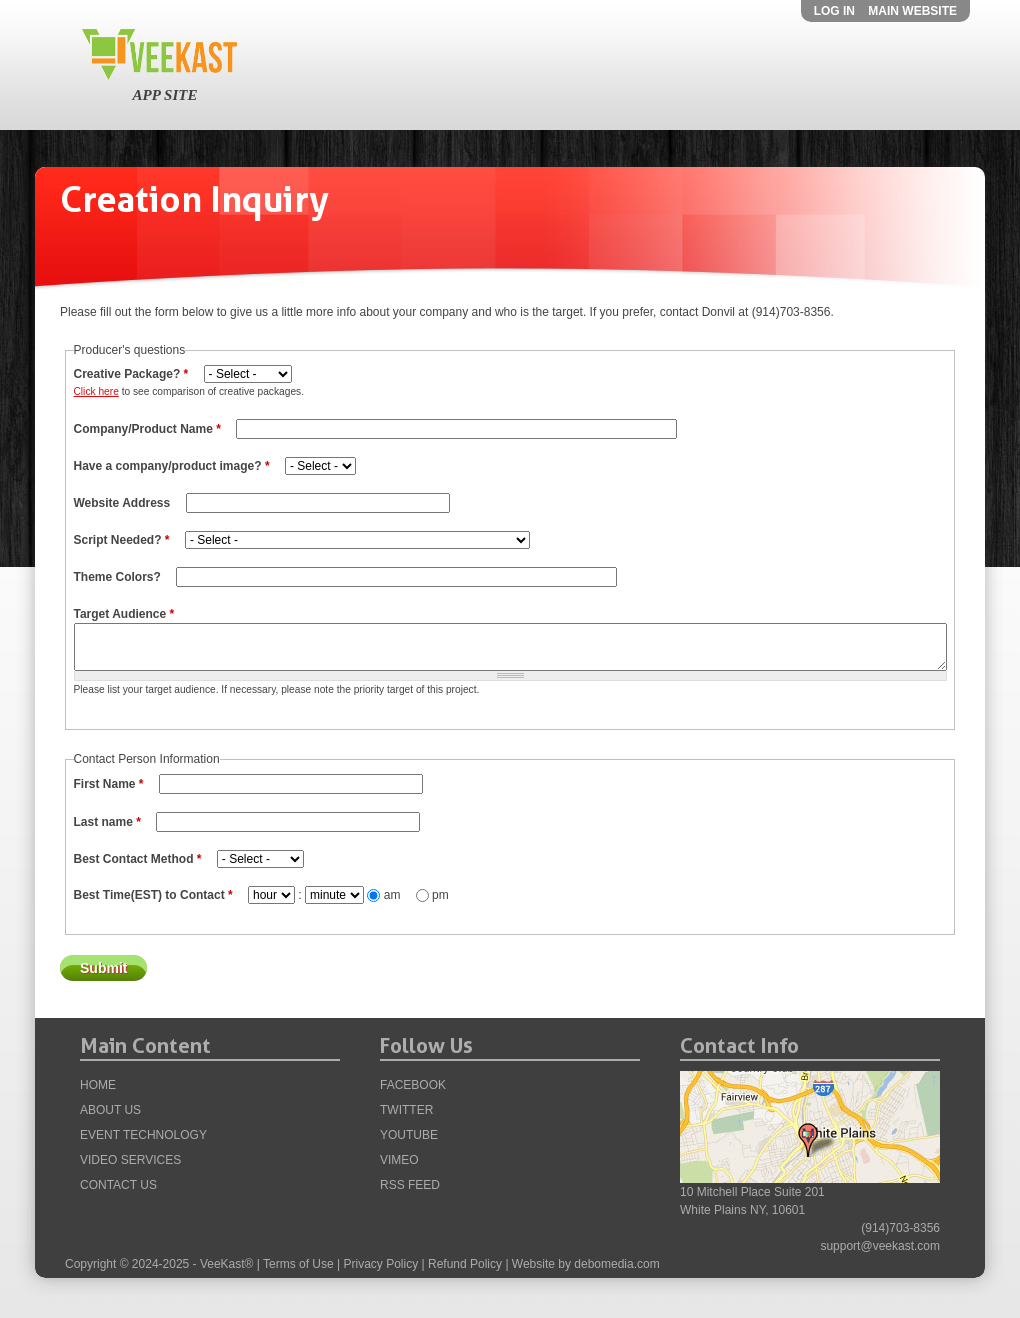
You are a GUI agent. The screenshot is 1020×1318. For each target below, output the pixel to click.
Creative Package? (131, 374)
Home (98, 1085)
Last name (107, 822)
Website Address (124, 503)
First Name (109, 784)
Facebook (413, 1085)
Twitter (406, 1110)
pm (440, 895)
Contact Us (118, 1185)
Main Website (912, 11)
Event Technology (143, 1135)
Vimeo (399, 1160)
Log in (834, 11)
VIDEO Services (130, 1160)
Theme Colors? (119, 577)
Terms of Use (298, 1264)
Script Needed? (122, 540)
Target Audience (124, 614)
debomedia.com (616, 1264)
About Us (110, 1110)
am (394, 895)
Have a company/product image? (172, 466)
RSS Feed (410, 1185)
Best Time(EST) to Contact (153, 895)
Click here (96, 391)
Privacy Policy (381, 1264)
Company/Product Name (147, 429)
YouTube (409, 1135)
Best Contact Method (138, 859)
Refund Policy (465, 1264)
